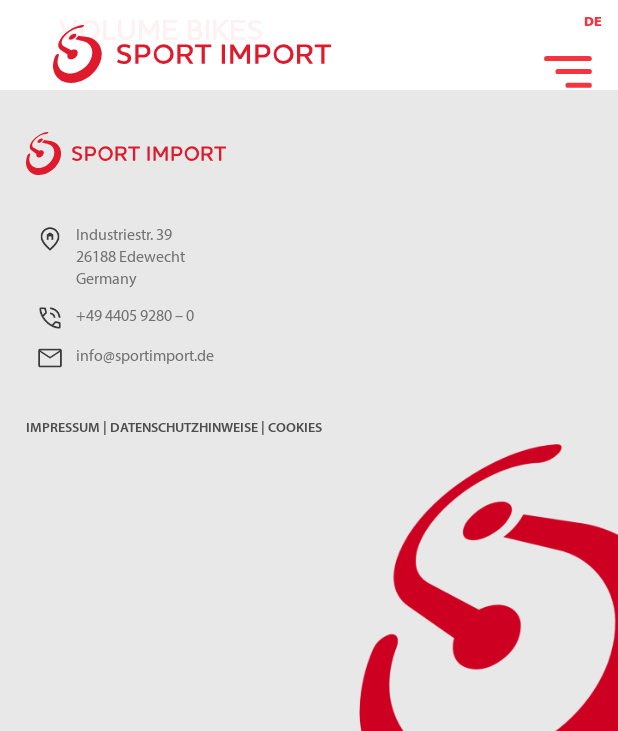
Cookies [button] (295, 428)
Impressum (63, 428)
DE (593, 22)
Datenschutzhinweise (184, 428)
